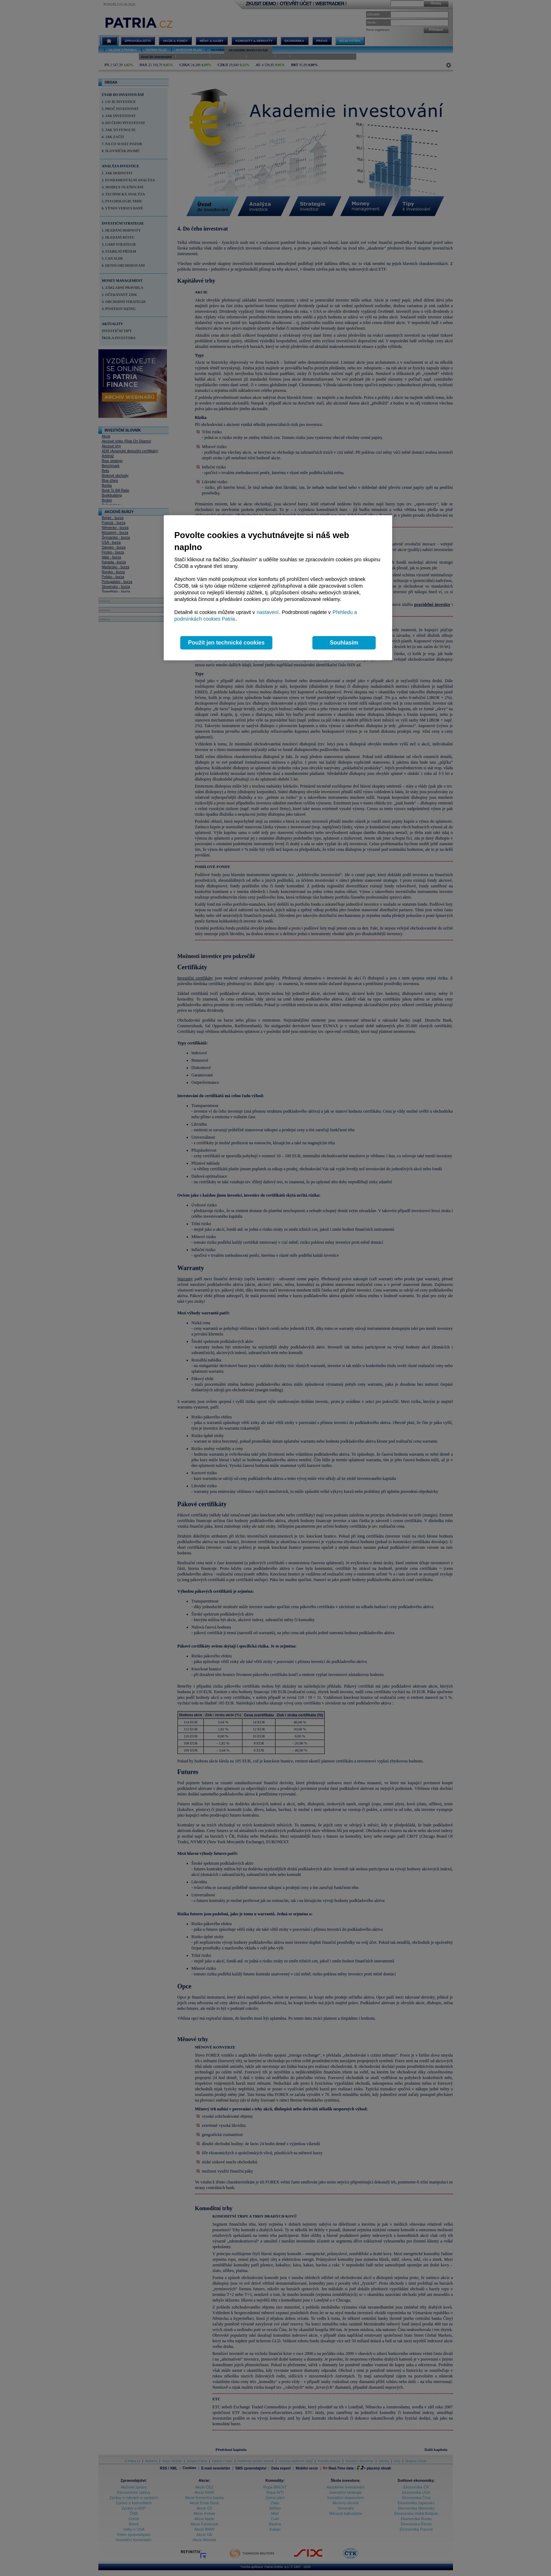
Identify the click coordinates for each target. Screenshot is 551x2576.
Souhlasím (344, 643)
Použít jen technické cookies (226, 643)
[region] (278, 587)
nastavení (268, 612)
